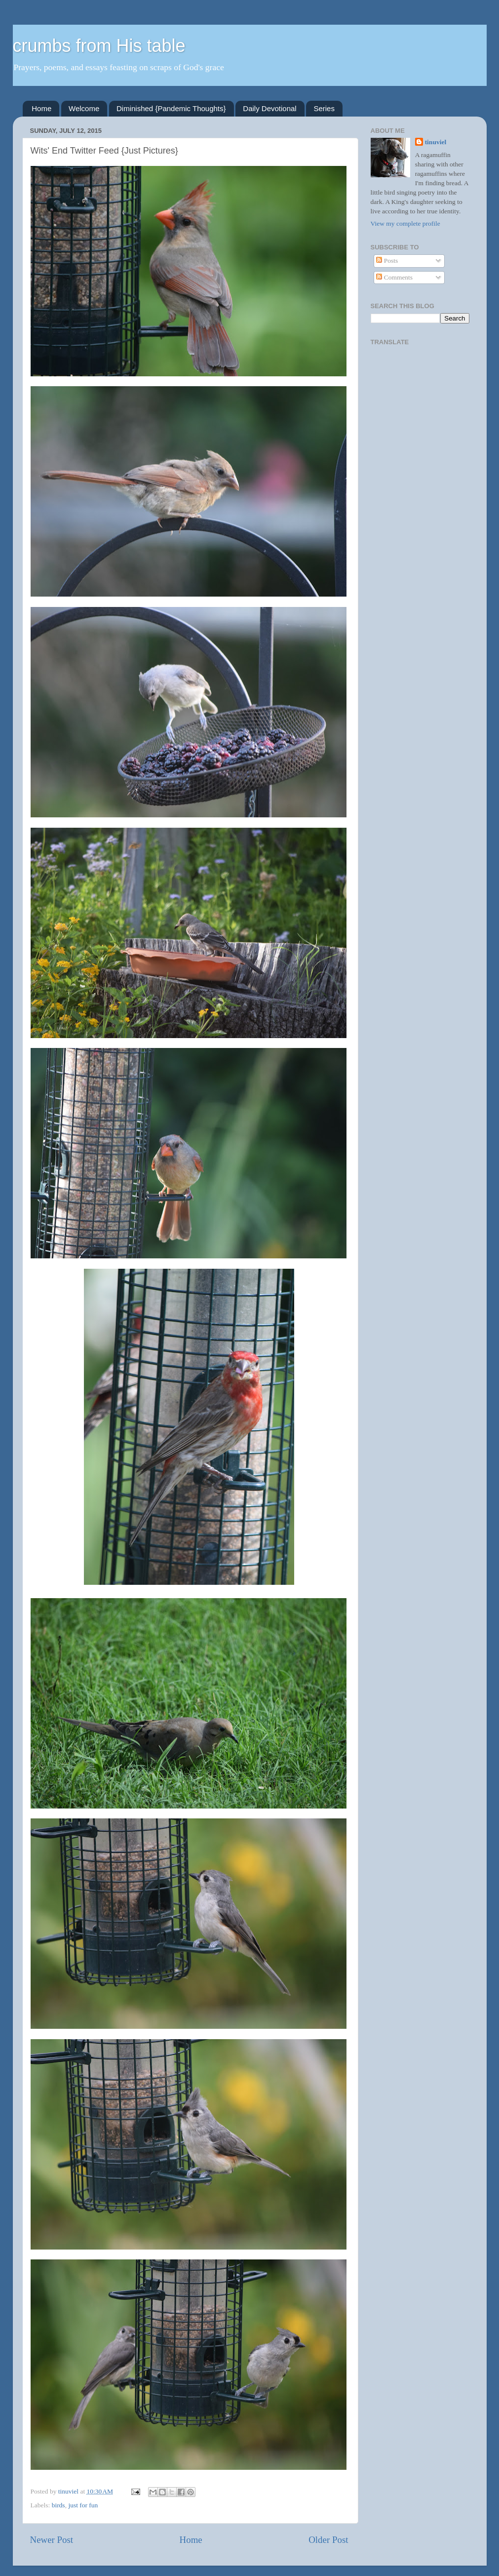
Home (41, 108)
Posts (387, 260)
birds (58, 2505)
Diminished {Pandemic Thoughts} (171, 108)
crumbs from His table (99, 46)
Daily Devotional (269, 108)
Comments (394, 277)
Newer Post (52, 2540)
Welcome (84, 108)
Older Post (328, 2540)
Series (324, 108)
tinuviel (436, 142)
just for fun (83, 2505)
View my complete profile (405, 223)
